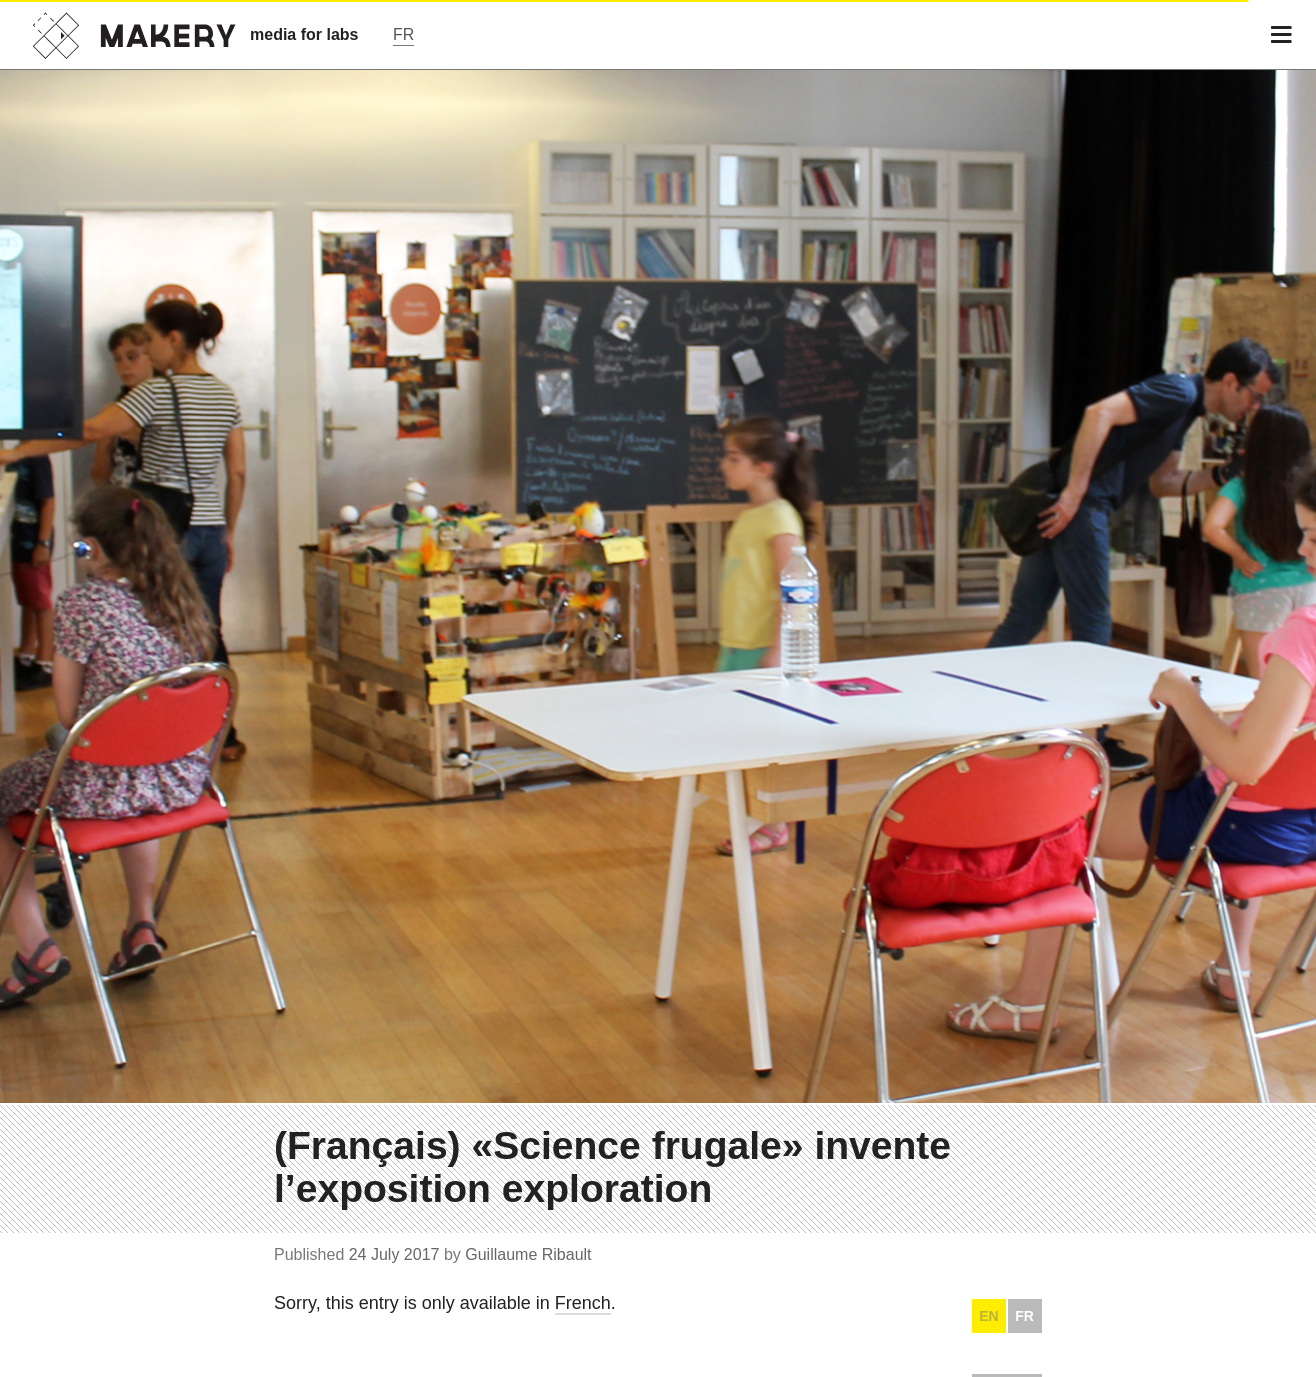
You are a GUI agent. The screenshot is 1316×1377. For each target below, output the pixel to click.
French (583, 1303)
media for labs (304, 34)
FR (1024, 1316)
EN (988, 1316)
